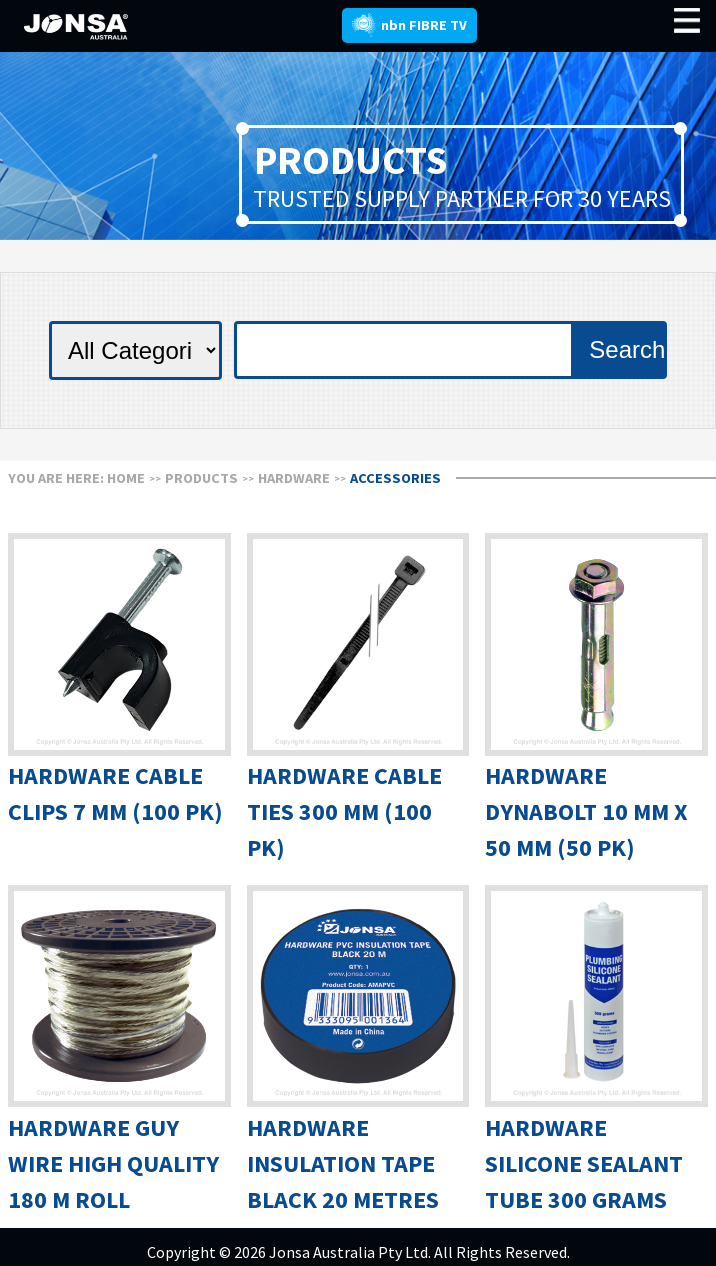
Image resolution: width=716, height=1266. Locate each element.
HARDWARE (294, 478)
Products (201, 478)
